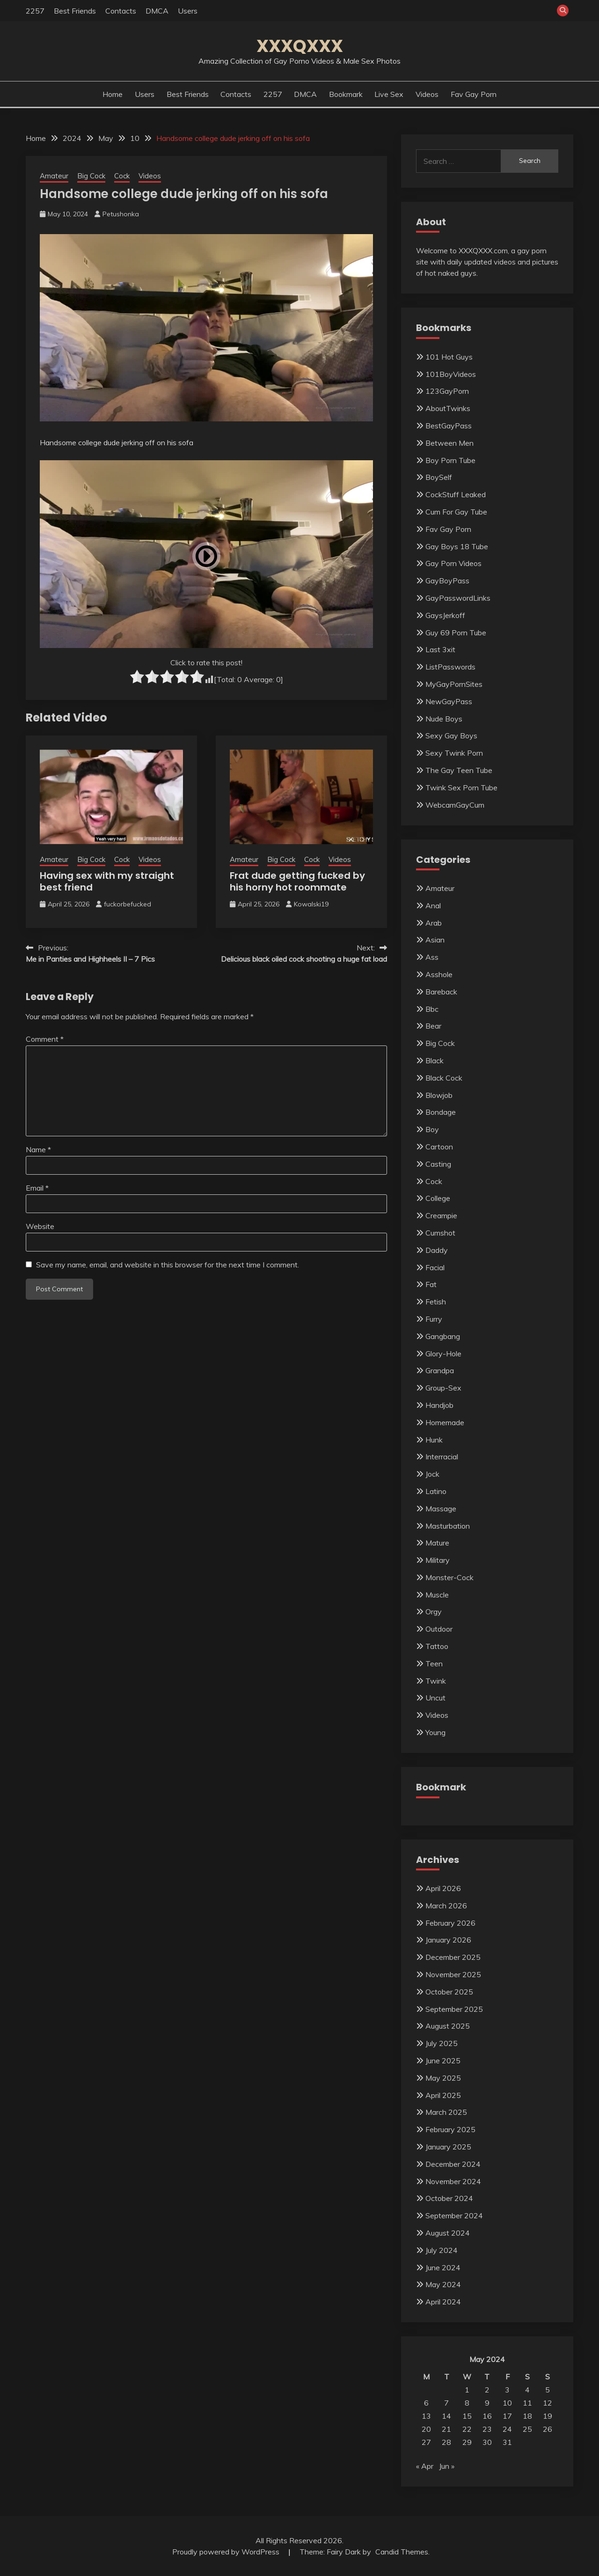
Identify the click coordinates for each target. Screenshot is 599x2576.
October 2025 (449, 1991)
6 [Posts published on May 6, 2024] (426, 2402)
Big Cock (91, 175)
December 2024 (453, 2164)
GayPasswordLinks (457, 598)
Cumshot (440, 1232)
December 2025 (453, 1957)
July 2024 (441, 2250)
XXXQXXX (299, 46)
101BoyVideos (450, 374)
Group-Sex (443, 1387)
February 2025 (450, 2129)
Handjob (439, 1405)
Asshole (439, 974)
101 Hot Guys (449, 356)
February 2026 (450, 1923)
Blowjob (439, 1095)
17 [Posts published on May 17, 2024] (507, 2416)
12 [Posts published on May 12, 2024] (547, 2402)
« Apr (424, 2466)
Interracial (441, 1456)
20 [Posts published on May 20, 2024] (426, 2429)
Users (187, 10)
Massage (440, 1508)
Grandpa (439, 1370)
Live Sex (388, 94)
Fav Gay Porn (474, 94)
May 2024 (443, 2284)
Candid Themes (401, 2551)
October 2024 (449, 2198)
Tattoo (436, 1646)
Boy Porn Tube (450, 460)
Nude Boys (443, 718)
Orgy (433, 1611)
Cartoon (439, 1146)
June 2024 (442, 2267)
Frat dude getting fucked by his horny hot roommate (297, 881)
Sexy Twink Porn (454, 753)
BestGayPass (448, 425)
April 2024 (443, 2301)
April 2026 (443, 1888)
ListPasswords (450, 666)
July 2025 (441, 2043)
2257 (35, 10)
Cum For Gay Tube (456, 511)
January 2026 (448, 1939)
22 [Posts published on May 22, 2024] (467, 2429)
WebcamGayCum (454, 805)
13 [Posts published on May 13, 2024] (426, 2416)
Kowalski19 (311, 904)
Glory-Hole (443, 1353)
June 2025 (442, 2060)
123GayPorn (447, 391)
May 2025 (443, 2078)
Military (437, 1560)
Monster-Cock (449, 1577)
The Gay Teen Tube (458, 770)
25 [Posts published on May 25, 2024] (527, 2429)
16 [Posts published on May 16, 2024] (487, 2416)
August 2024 (447, 2232)
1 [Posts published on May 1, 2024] (467, 2389)
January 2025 (448, 2146)
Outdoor (439, 1629)
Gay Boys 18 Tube (456, 546)
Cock (122, 175)
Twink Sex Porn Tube (461, 787)
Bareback (441, 991)
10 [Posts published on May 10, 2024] (507, 2402)
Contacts (120, 10)
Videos (427, 94)
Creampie (441, 1215)
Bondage (440, 1112)
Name (38, 1149)
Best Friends (75, 10)
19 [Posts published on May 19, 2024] (547, 2416)
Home (112, 94)
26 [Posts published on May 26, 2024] (547, 2429)
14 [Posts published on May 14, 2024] (446, 2416)
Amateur (54, 175)
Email (37, 1187)
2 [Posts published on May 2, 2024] (487, 2389)
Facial (435, 1267)
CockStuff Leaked (455, 494)
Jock (432, 1474)
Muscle (437, 1594)
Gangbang (442, 1336)
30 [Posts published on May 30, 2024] (487, 2442)
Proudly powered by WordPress (226, 2551)
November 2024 (453, 2181)
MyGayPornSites (453, 684)
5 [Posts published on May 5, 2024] (547, 2389)
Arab (433, 922)
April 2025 (443, 2095)
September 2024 (454, 2215)
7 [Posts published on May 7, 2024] (446, 2402)
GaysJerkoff (445, 615)
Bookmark (346, 94)
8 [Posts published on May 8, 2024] (467, 2402)
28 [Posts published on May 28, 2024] (446, 2442)
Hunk (434, 1439)
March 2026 (446, 1905)
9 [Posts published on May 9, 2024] (487, 2402)
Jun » (446, 2466)
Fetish (435, 1301)
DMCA (157, 10)
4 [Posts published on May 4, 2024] (527, 2389)
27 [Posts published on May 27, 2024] (426, 2442)
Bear (433, 1025)
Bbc (431, 1009)
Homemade (444, 1422)
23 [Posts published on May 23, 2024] (487, 2429)
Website (40, 1226)
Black (434, 1060)
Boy (432, 1129)
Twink (435, 1680)
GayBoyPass (447, 580)
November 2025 (453, 1974)
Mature (437, 1542)
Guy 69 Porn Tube (455, 632)
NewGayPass (448, 701)
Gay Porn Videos (453, 563)
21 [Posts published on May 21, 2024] (446, 2429)
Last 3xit (440, 649)
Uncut (435, 1697)
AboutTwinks (447, 408)
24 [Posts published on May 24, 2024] (507, 2429)
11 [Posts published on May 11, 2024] (527, 2402)
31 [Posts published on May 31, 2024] (507, 2442)
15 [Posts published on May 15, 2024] (467, 2416)
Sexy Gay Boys (451, 735)
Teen (434, 1663)
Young (435, 1732)
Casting (438, 1164)
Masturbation (447, 1526)
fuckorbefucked (127, 904)
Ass (431, 957)
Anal (433, 905)
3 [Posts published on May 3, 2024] (507, 2389)
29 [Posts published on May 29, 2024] (467, 2442)
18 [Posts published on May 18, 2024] (527, 2416)
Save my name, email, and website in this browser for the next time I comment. (167, 1264)
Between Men (449, 443)
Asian (435, 939)
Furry (433, 1319)
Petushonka (120, 214)
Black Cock (443, 1077)
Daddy (436, 1250)
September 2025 (454, 2009)
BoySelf (438, 477)
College (437, 1198)
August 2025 (447, 2026)
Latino (435, 1491)
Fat (431, 1284)
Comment (45, 1039)
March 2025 (446, 2112)
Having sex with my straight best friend (107, 881)
